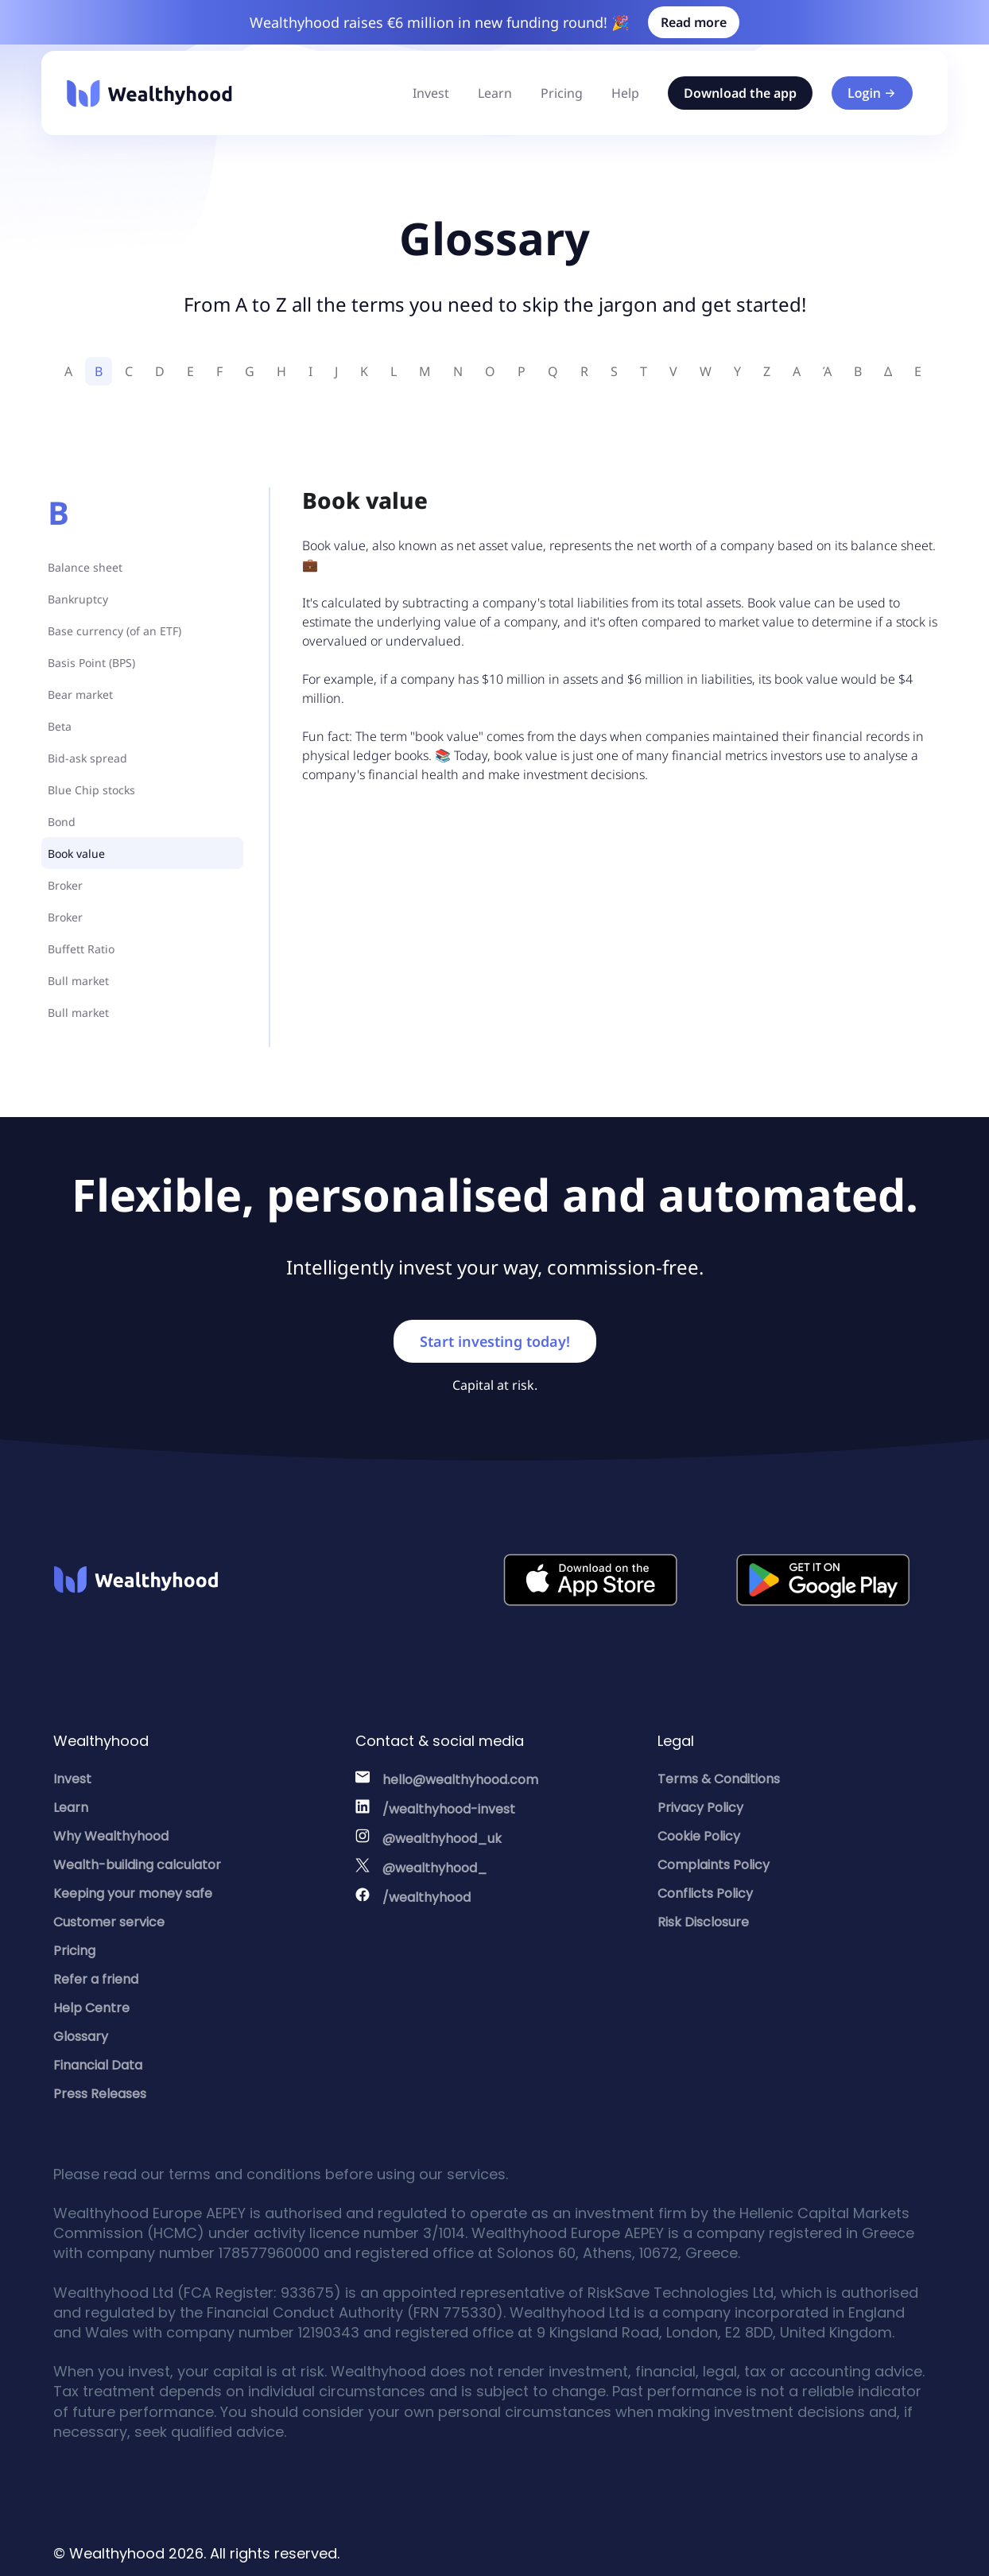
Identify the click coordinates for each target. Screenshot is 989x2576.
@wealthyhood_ (434, 1868)
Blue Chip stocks (91, 789)
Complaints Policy (713, 1865)
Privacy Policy (700, 1807)
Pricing (562, 93)
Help (625, 93)
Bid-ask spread (87, 758)
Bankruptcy (78, 599)
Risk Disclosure (703, 1922)
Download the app (740, 93)
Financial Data (97, 2065)
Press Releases (99, 2094)
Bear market (80, 694)
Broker (65, 885)
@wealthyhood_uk (442, 1838)
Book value (78, 853)
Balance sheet (85, 567)
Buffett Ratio (81, 948)
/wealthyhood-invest (448, 1809)
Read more (694, 22)
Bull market (78, 980)
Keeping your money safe (132, 1893)
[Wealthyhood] (149, 93)
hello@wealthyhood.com (460, 1780)
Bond (62, 821)
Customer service (109, 1922)
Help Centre (91, 2008)
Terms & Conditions (718, 1779)
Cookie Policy (698, 1836)
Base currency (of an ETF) (114, 630)
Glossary (80, 2036)
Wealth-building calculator (137, 1865)
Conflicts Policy (705, 1893)
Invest (431, 93)
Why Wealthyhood (111, 1836)
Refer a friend (95, 1979)
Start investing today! (495, 1341)
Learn (495, 93)
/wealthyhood (426, 1897)
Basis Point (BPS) (93, 662)
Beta (60, 726)
